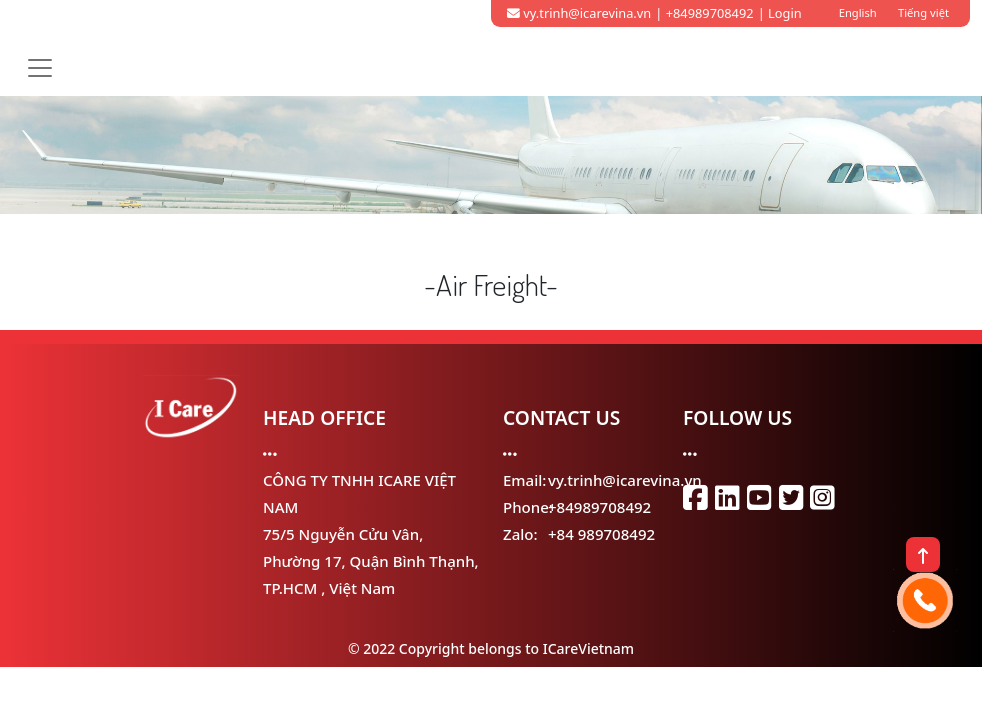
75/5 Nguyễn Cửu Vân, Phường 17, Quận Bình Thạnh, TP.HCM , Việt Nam (371, 561)
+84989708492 (599, 507)
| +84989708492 (704, 13)
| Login (780, 13)
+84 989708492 (601, 534)
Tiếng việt (923, 12)
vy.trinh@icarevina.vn (579, 13)
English (858, 12)
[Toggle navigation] (40, 68)
